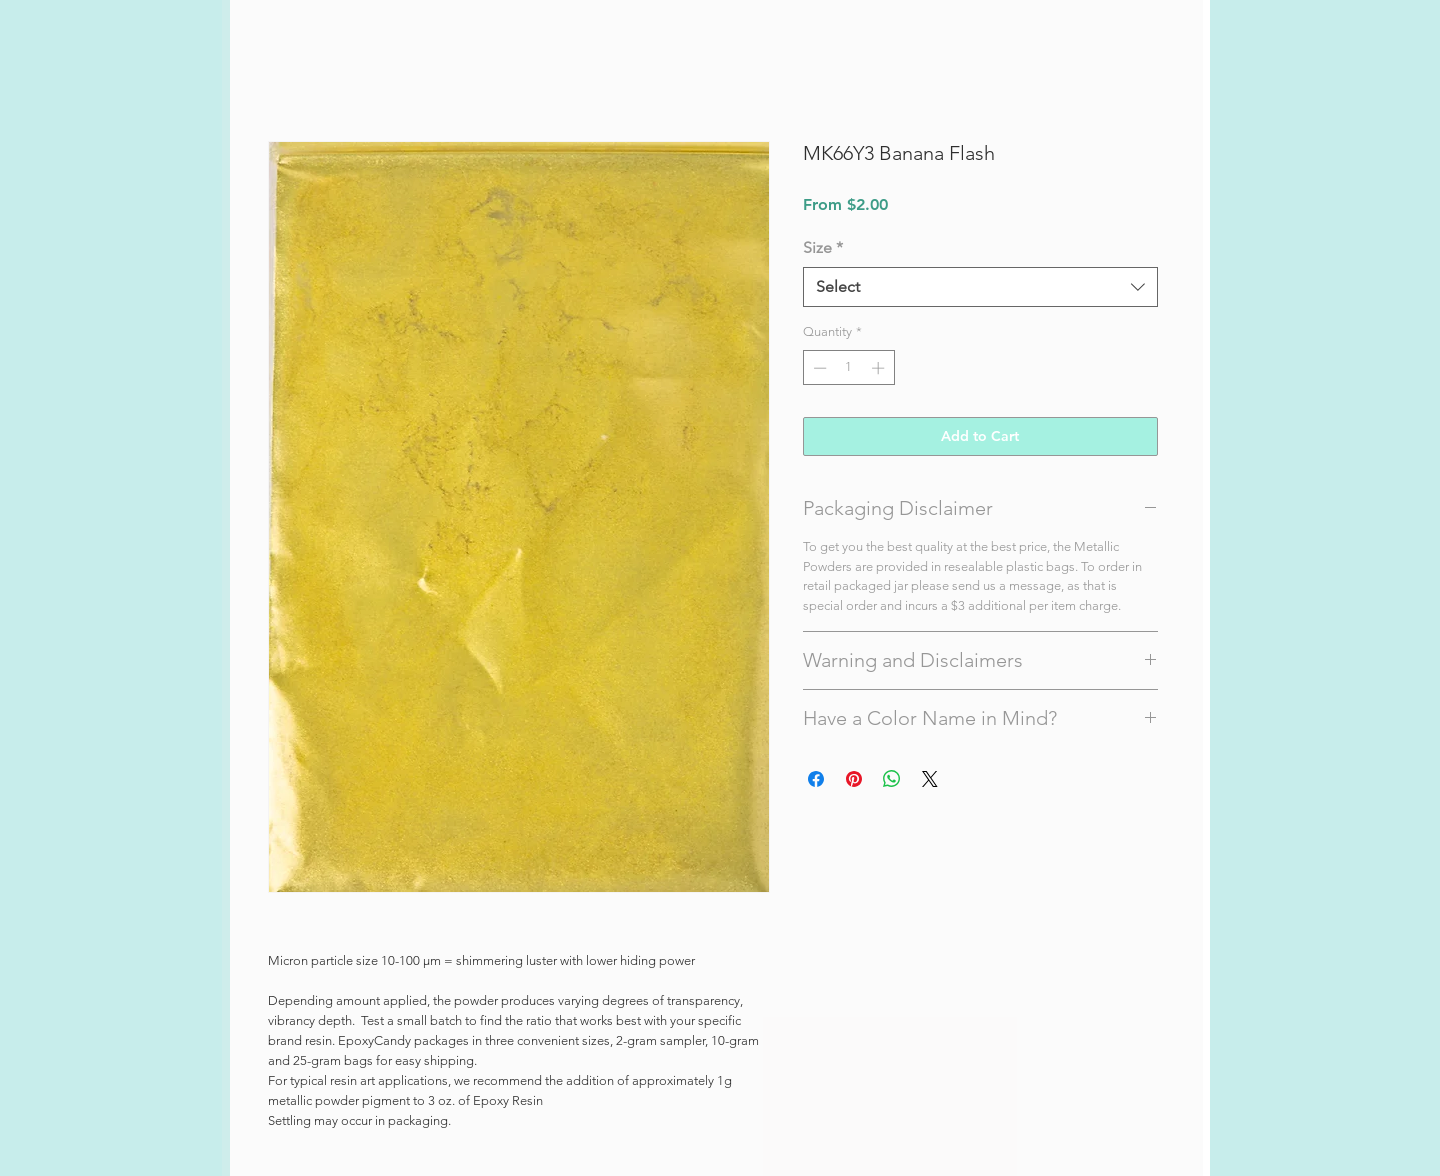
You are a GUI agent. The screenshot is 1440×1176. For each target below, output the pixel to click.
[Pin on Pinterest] (854, 779)
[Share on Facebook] (816, 779)
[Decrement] (818, 368)
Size (823, 247)
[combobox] (980, 287)
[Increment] (880, 368)
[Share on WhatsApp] (892, 779)
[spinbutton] (848, 368)
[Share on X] (930, 779)
